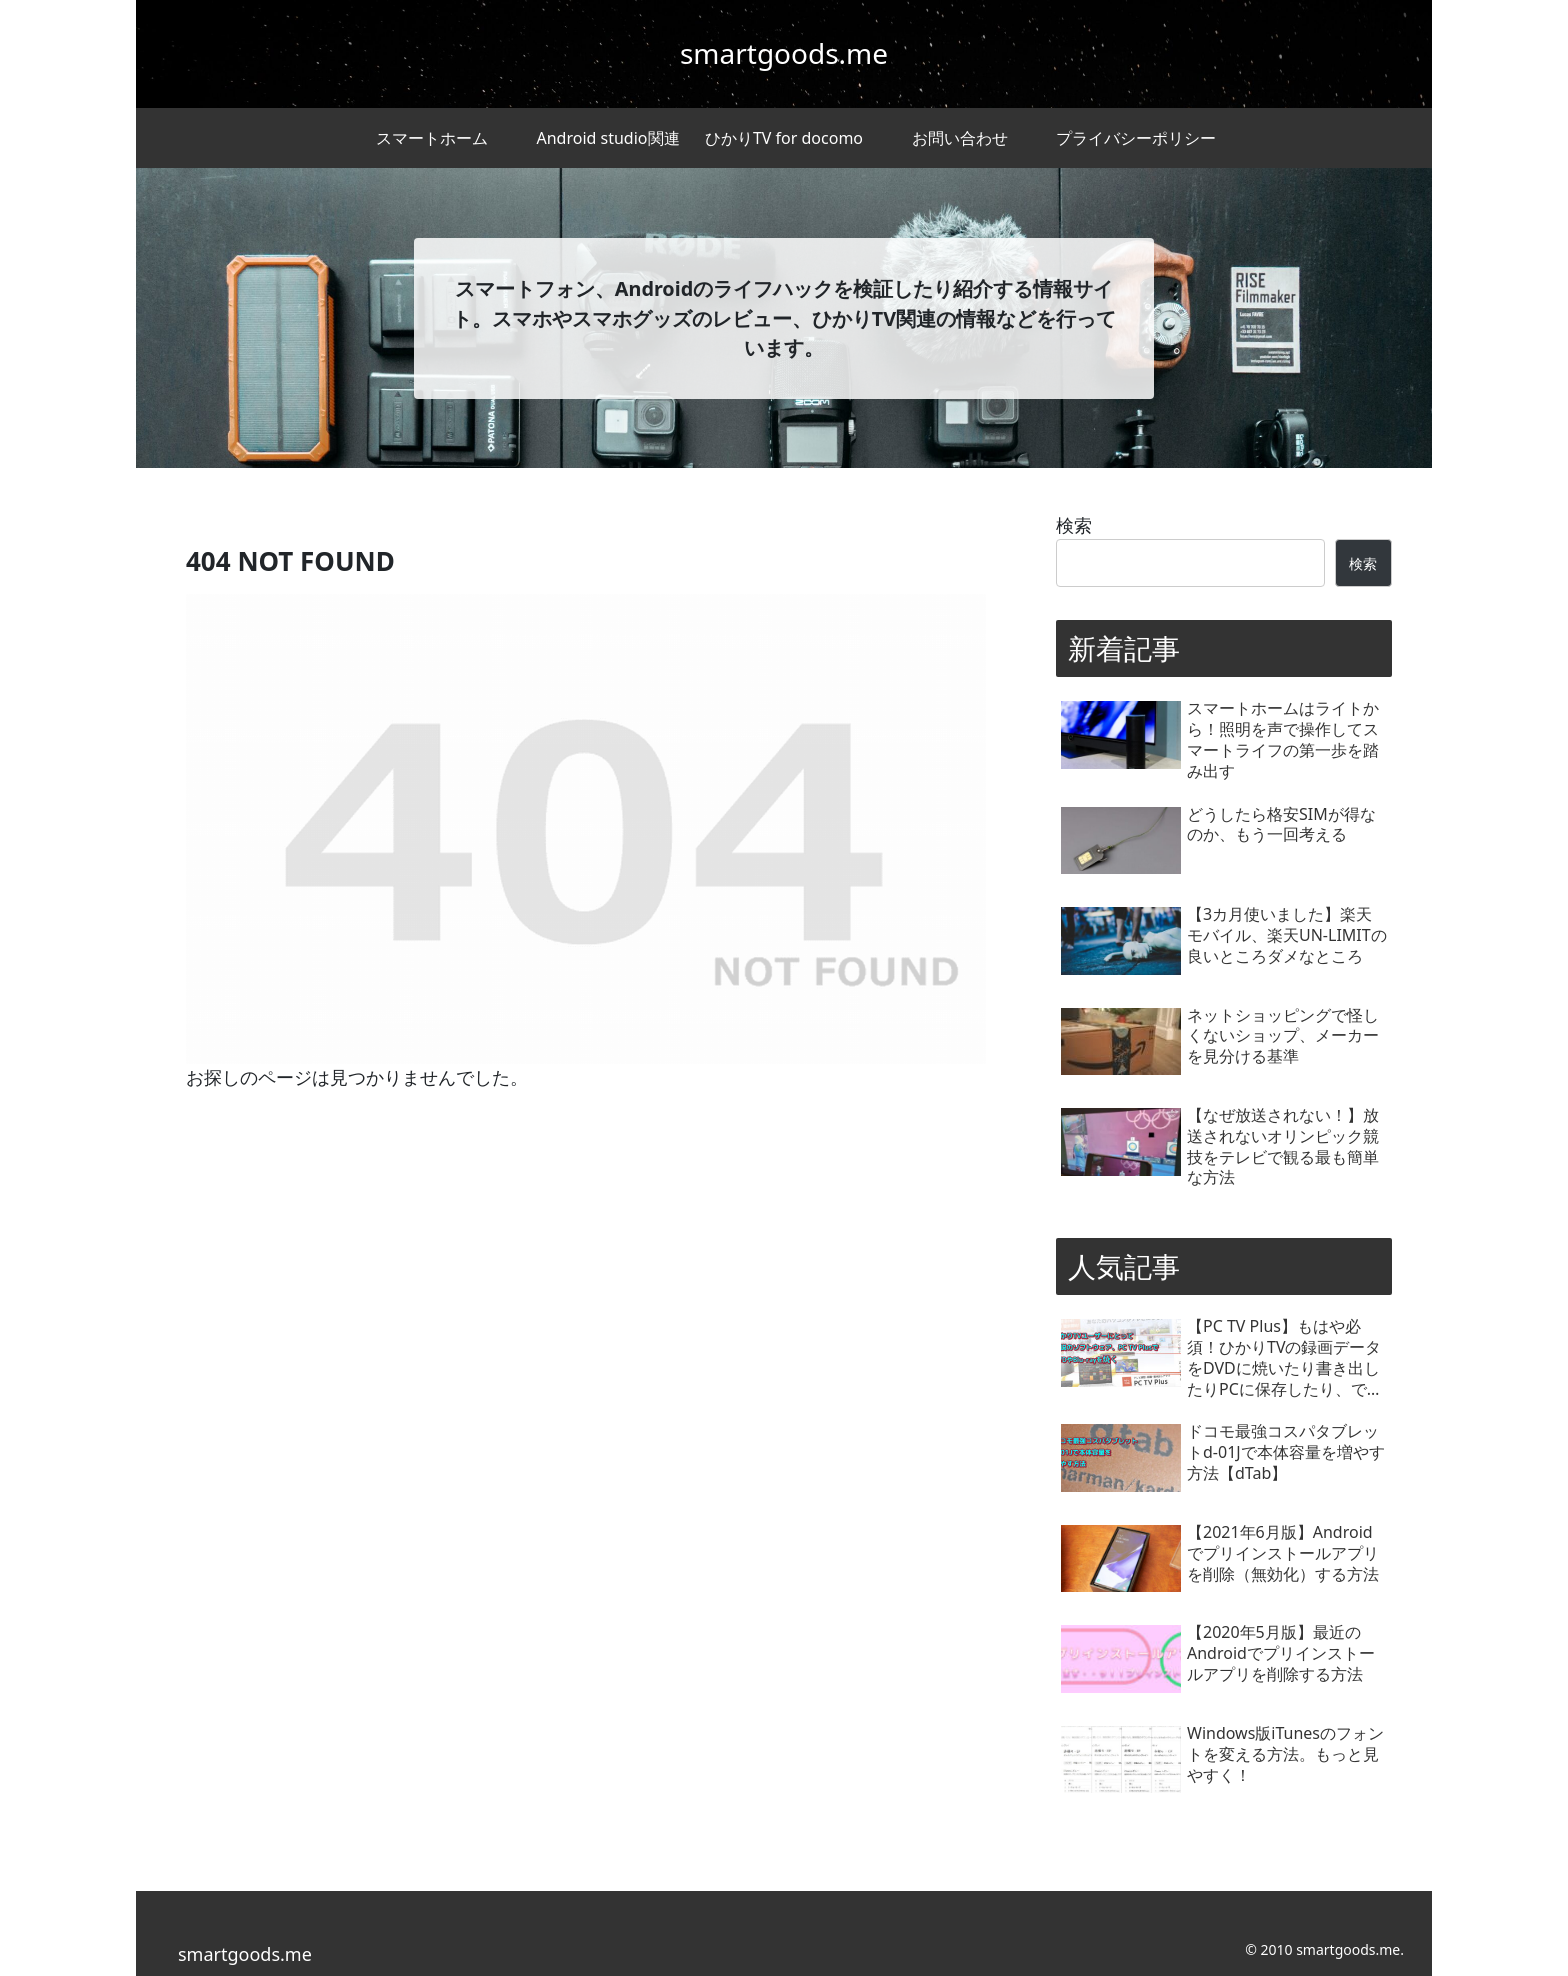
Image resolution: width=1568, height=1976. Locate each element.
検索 (1074, 525)
